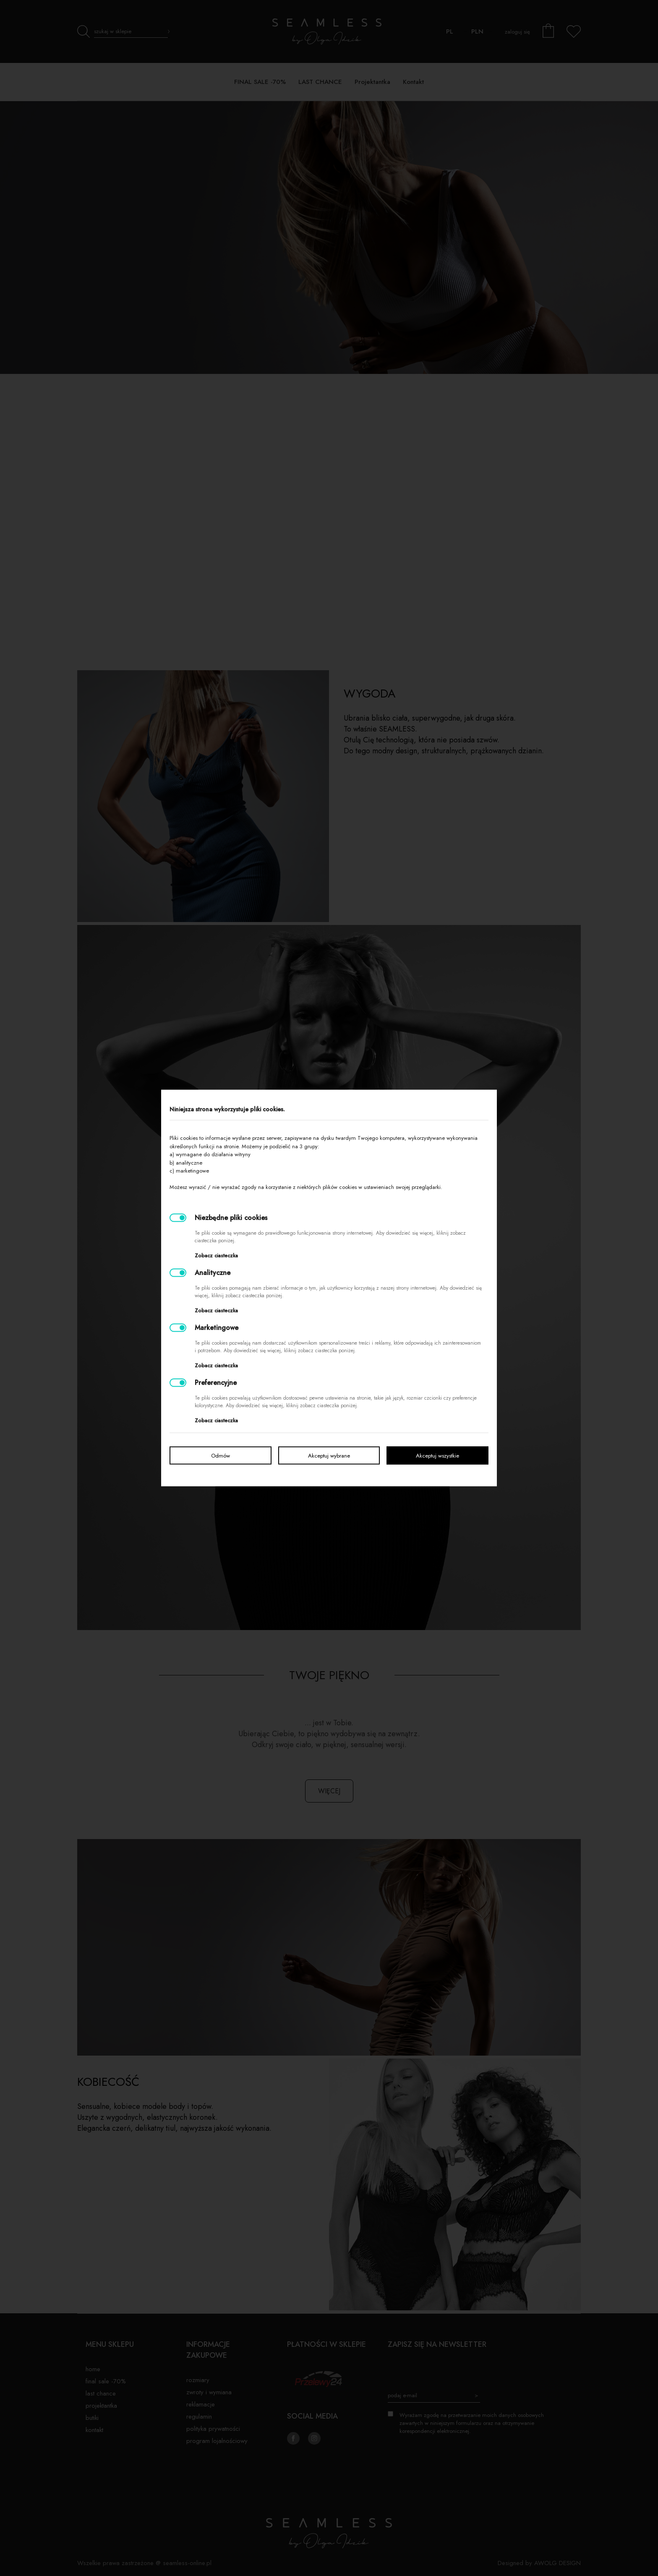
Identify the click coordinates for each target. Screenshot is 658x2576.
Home (93, 2369)
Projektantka (101, 2405)
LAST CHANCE (101, 2393)
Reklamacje (200, 2404)
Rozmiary (197, 2380)
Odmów (220, 1456)
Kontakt (94, 2430)
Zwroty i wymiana (209, 2392)
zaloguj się (517, 32)
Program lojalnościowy (217, 2440)
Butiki (92, 2417)
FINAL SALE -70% (106, 2381)
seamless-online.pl (187, 2563)
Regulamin (199, 2416)
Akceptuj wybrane (329, 1456)
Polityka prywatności (213, 2428)
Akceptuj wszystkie (437, 1456)
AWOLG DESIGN (557, 2563)
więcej (329, 1791)
